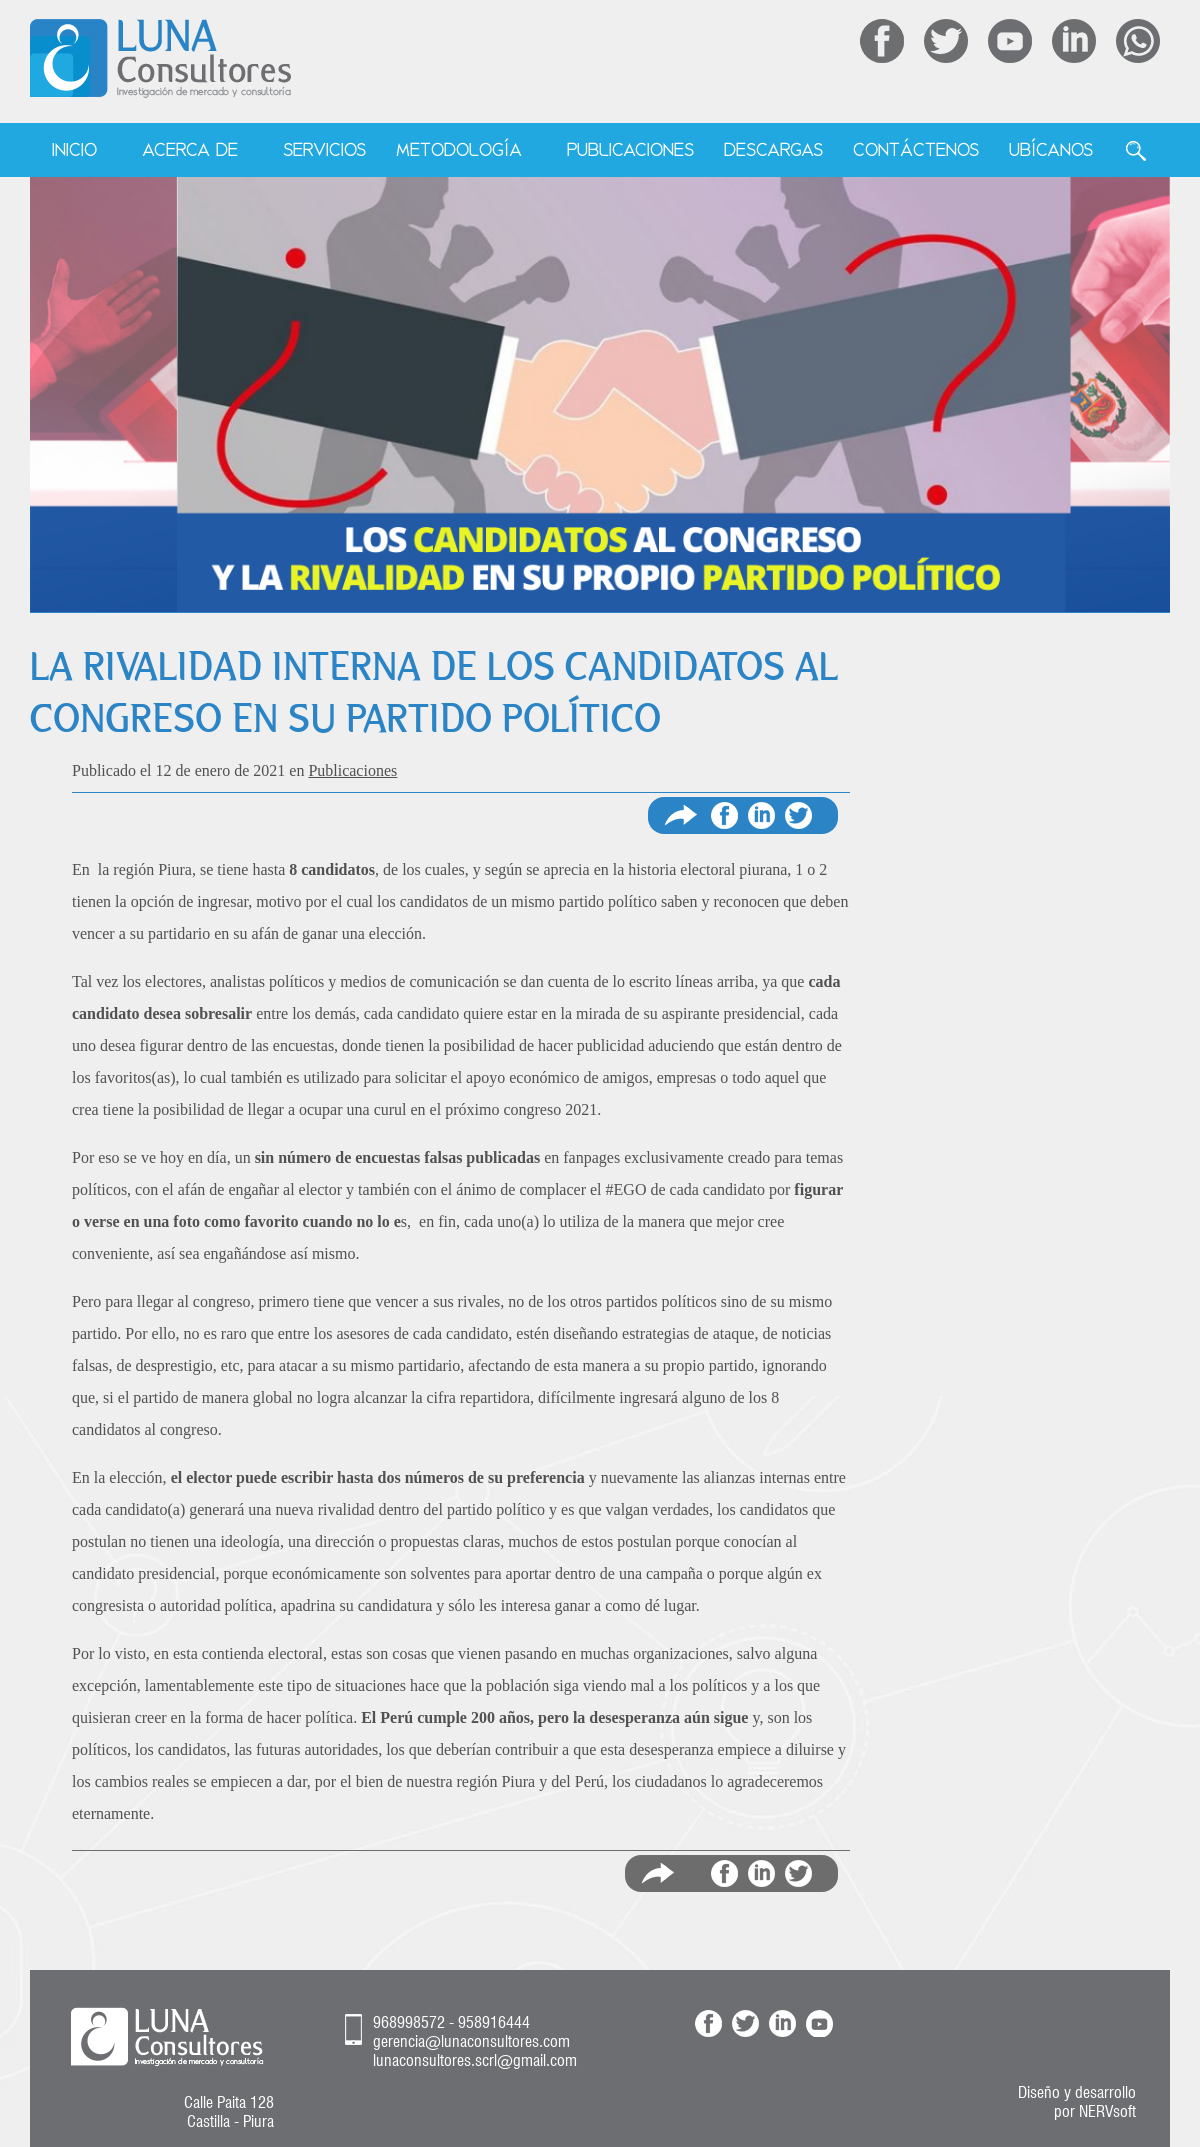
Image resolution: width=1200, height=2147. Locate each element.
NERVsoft (1107, 2111)
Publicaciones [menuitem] (630, 149)
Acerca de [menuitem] (190, 149)
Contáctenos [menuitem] (916, 149)
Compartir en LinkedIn (761, 1873)
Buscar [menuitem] (1136, 151)
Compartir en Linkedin (761, 815)
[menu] (600, 151)
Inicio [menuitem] (74, 149)
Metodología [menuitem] (459, 149)
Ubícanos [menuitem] (1051, 149)
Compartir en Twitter (798, 815)
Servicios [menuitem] (324, 149)
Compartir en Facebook (724, 815)
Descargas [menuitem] (773, 149)
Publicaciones (352, 770)
